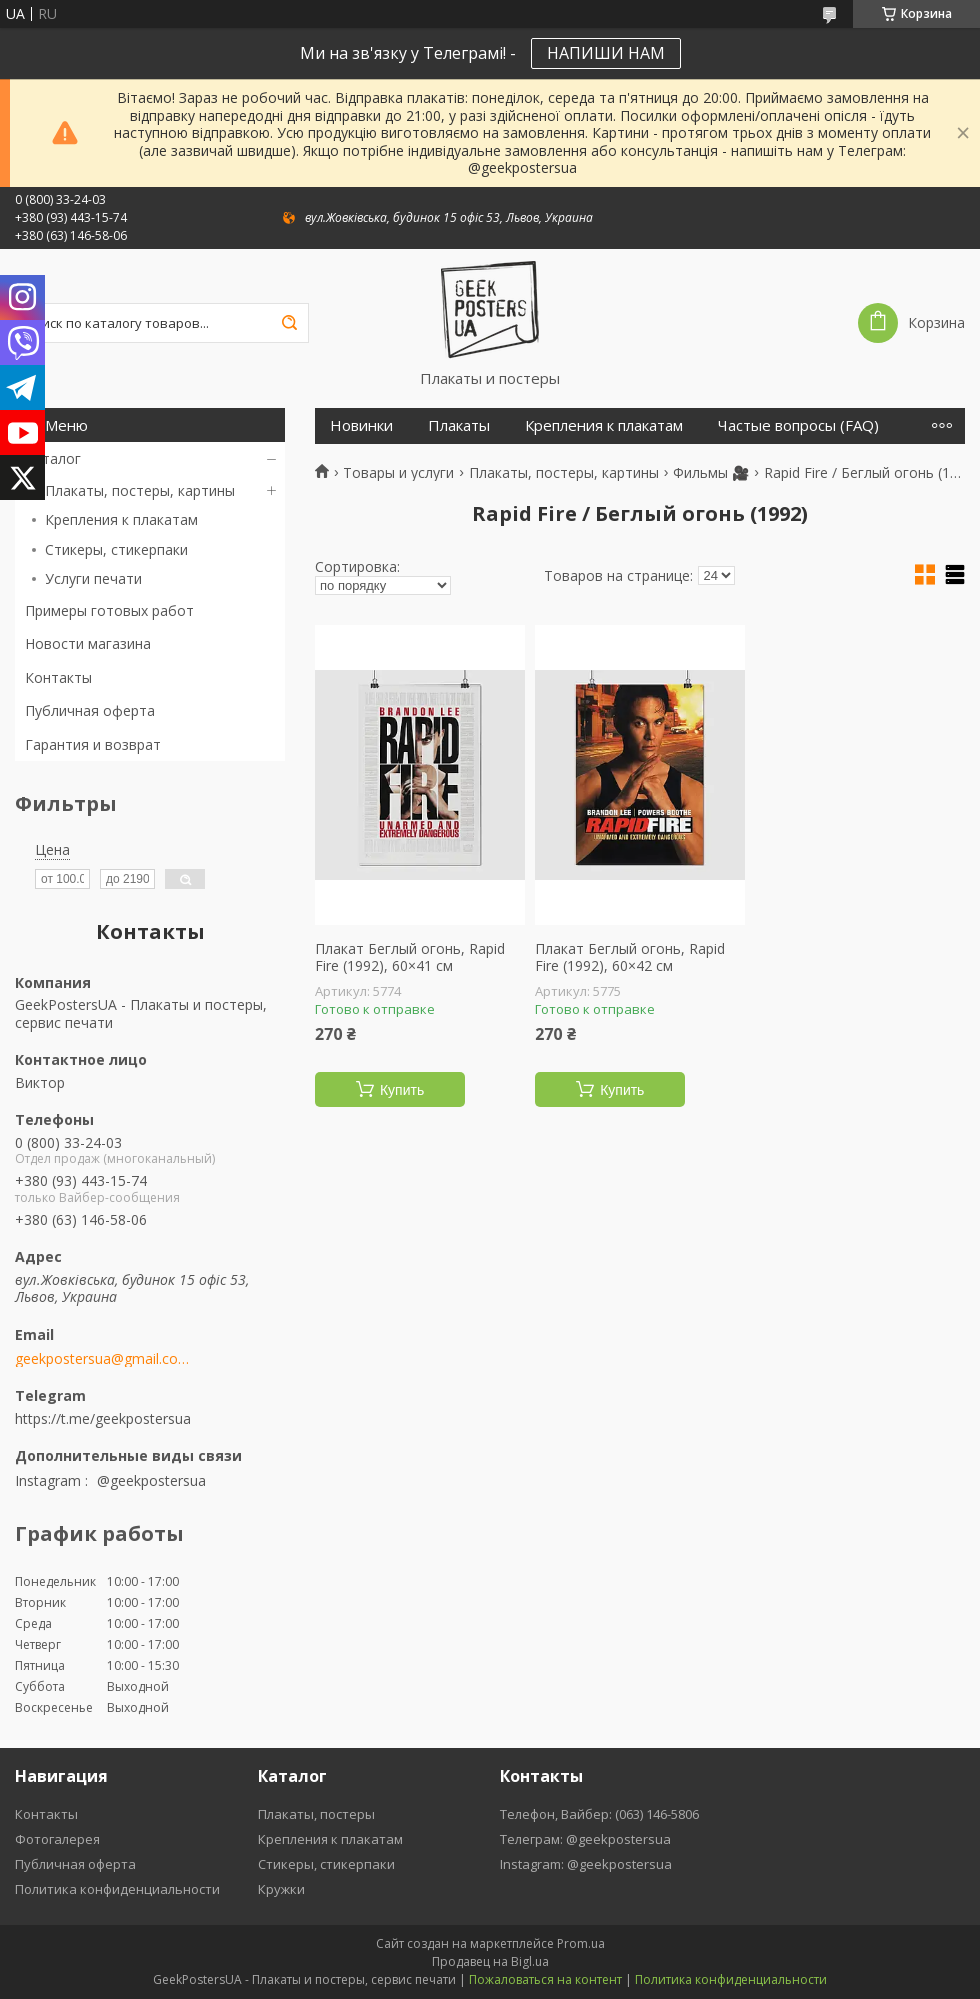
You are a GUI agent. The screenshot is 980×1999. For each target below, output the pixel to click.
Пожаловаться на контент (545, 1979)
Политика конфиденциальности (117, 1889)
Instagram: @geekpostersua (586, 1864)
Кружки (281, 1889)
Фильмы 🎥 (711, 473)
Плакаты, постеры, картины (140, 490)
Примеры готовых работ (109, 610)
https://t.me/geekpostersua (103, 1418)
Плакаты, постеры (316, 1814)
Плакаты (459, 425)
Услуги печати (93, 578)
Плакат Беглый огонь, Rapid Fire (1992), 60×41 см (410, 957)
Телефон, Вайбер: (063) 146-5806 (599, 1814)
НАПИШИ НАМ (606, 53)
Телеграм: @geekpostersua (585, 1839)
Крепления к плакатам (121, 519)
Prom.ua (581, 1943)
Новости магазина (88, 643)
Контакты (58, 677)
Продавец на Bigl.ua (490, 1961)
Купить (402, 1090)
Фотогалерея (57, 1839)
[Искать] (289, 323)
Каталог (53, 458)
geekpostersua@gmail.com (102, 1359)
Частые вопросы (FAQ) (798, 425)
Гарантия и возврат (93, 744)
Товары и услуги (398, 473)
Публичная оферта (90, 710)
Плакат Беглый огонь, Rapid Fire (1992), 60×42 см (630, 957)
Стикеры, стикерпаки (116, 549)
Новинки (361, 425)
